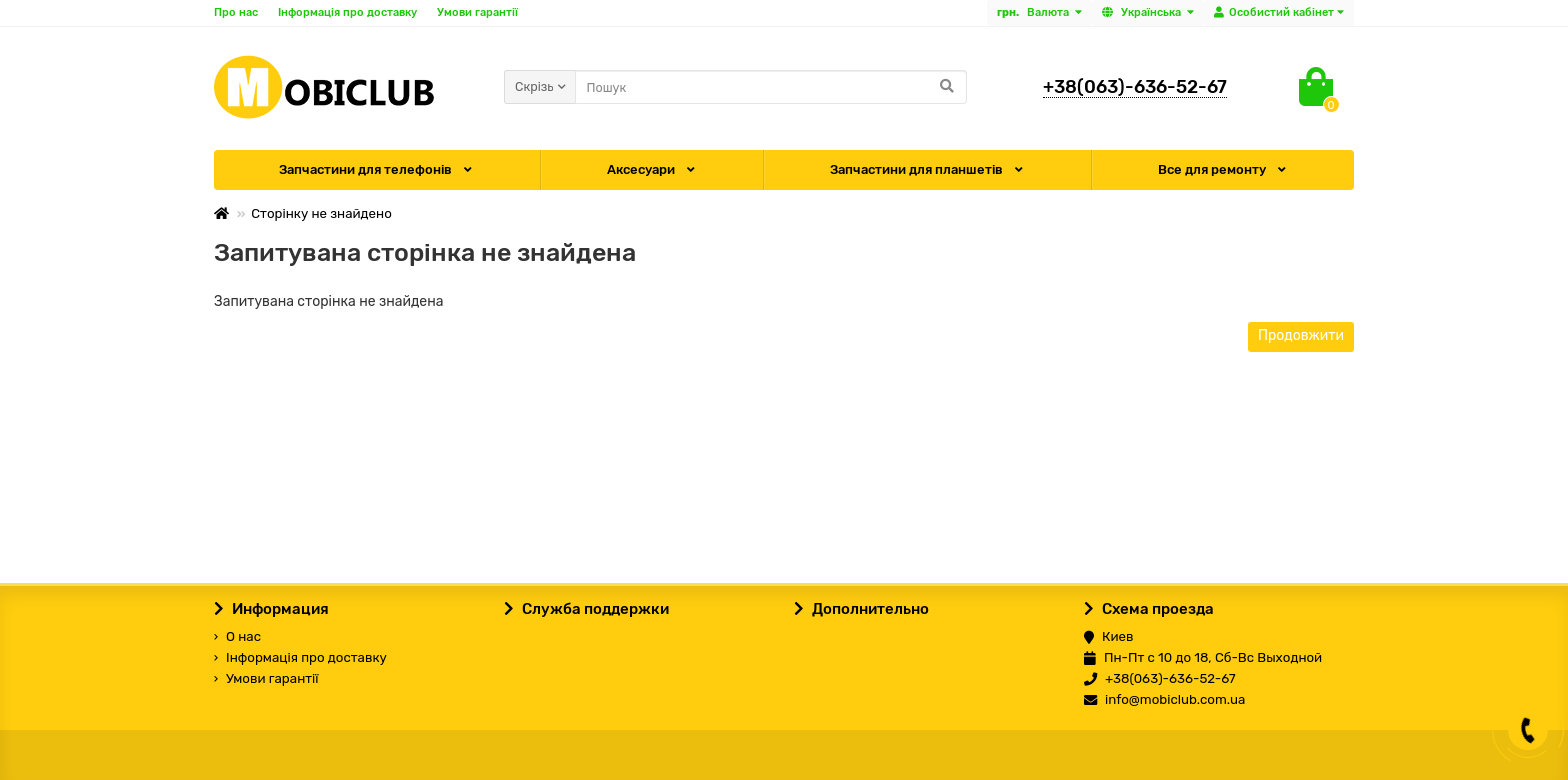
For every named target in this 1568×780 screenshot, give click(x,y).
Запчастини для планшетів (928, 169)
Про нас (236, 12)
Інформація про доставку (347, 12)
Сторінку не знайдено (321, 213)
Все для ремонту (1223, 169)
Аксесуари (652, 169)
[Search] (771, 87)
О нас (237, 636)
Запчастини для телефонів (377, 169)
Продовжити (1301, 335)
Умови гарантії (477, 12)
